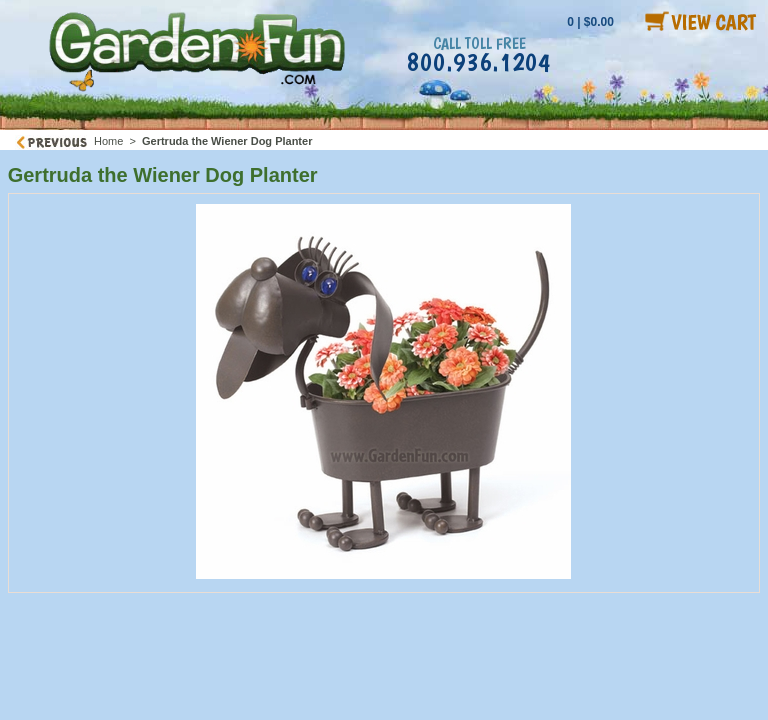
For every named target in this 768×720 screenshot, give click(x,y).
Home (108, 141)
